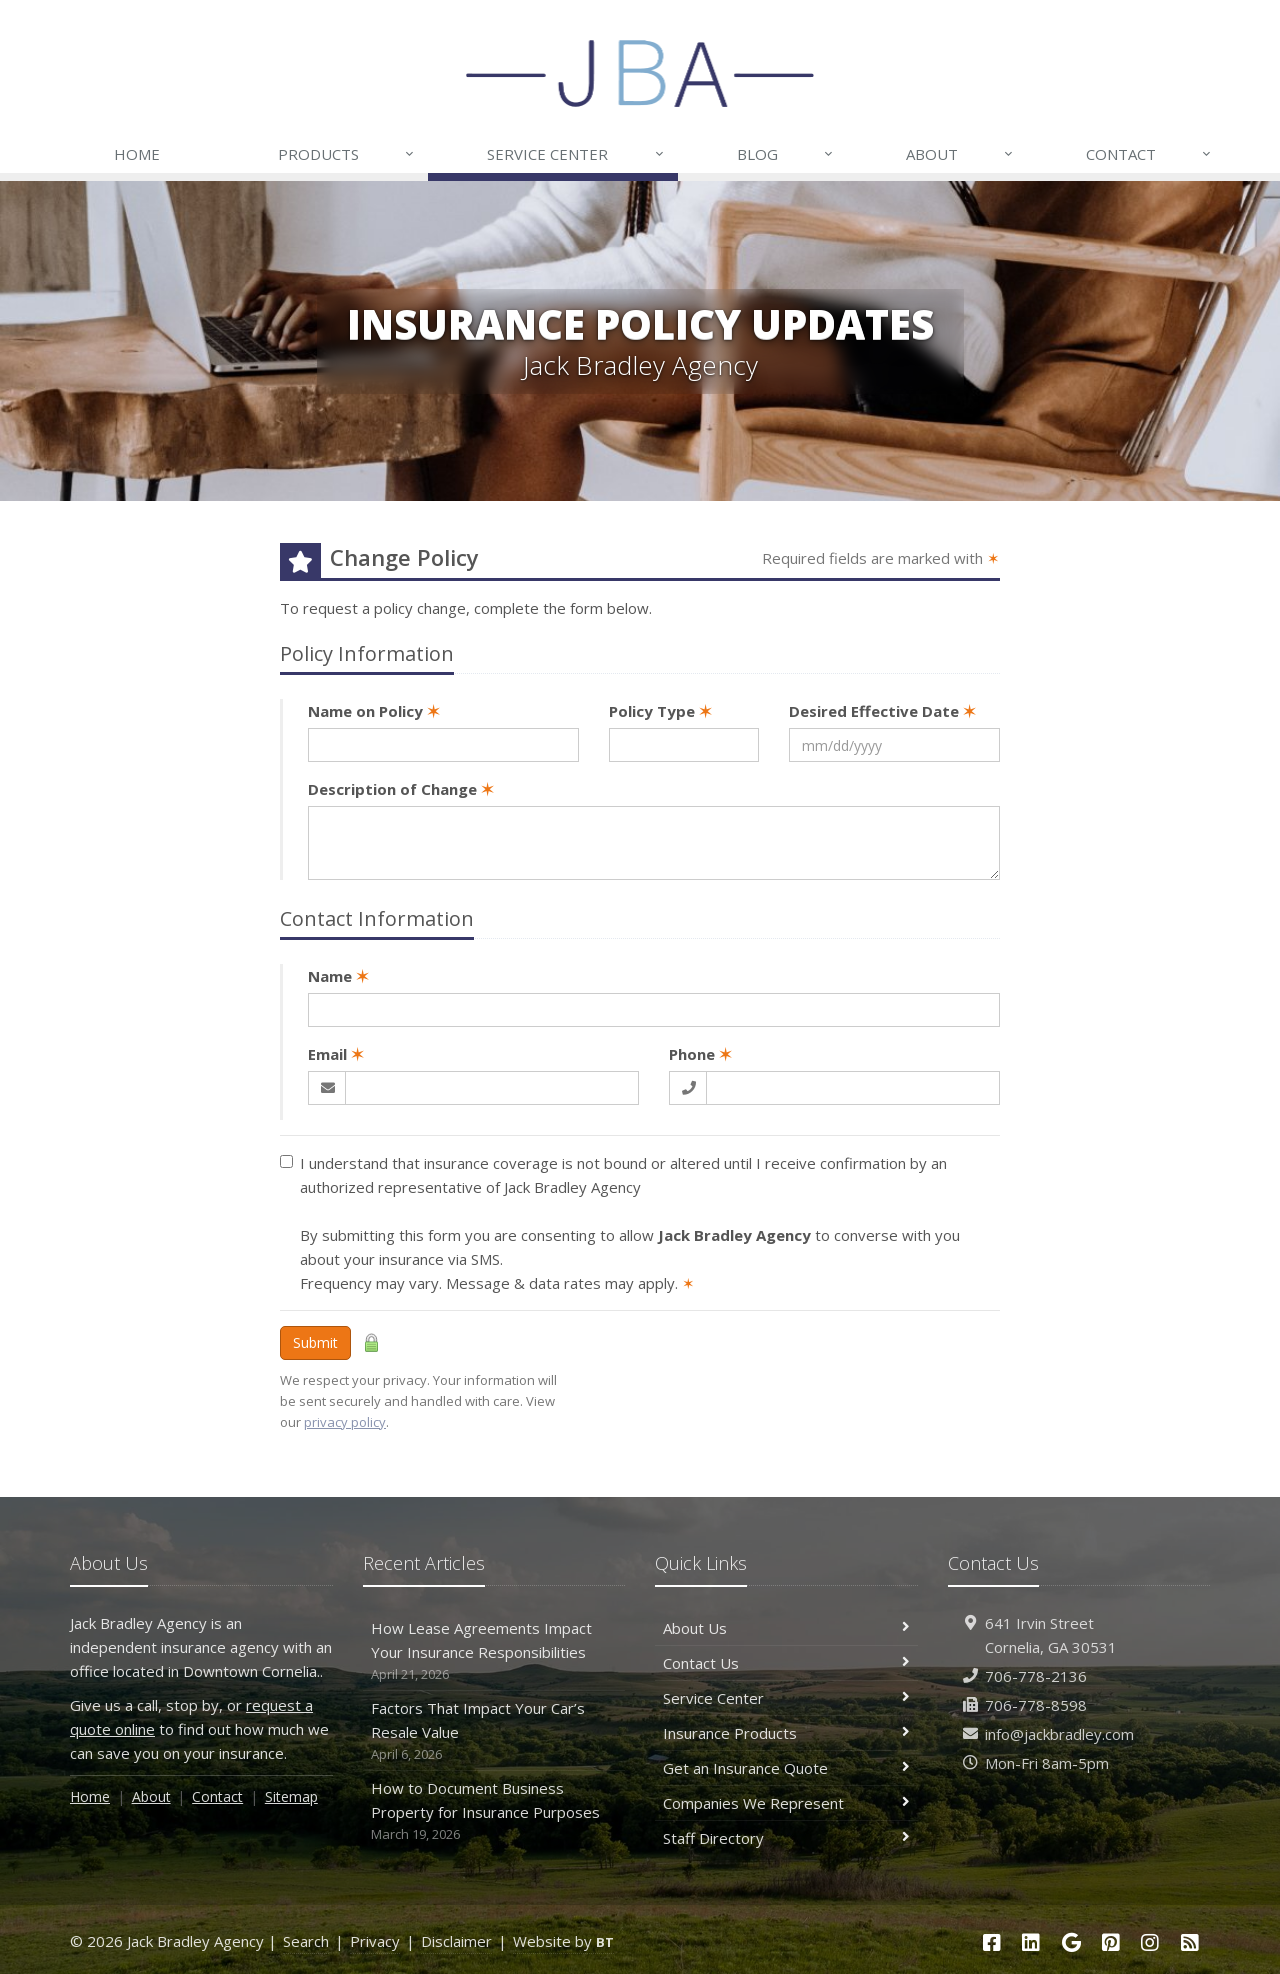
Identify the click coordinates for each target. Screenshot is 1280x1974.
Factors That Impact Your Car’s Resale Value (494, 1731)
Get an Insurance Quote (786, 1768)
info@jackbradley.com (1059, 1734)
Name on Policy (374, 711)
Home (137, 154)
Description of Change (401, 789)
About (960, 154)
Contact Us (786, 1663)
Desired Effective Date (882, 711)
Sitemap (291, 1796)
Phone (700, 1054)
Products (347, 154)
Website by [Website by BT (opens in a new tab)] (563, 1941)
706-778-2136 (1036, 1676)
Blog (786, 154)
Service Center (576, 154)
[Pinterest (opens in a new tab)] (1111, 1942)
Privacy (375, 1941)
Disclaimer (456, 1941)
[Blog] (1190, 1942)
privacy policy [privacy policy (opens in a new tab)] (345, 1422)
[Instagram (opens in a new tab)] (1151, 1942)
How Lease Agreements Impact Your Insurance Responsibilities (494, 1651)
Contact (1149, 154)
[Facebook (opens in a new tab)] (992, 1942)
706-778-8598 (1036, 1705)
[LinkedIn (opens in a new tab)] (1031, 1942)
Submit (315, 1342)
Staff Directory (786, 1838)
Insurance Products (786, 1733)
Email (336, 1054)
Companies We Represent (786, 1803)
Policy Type (660, 711)
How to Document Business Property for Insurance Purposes (494, 1811)
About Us (786, 1628)
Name (338, 976)
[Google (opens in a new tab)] (1071, 1942)
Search (306, 1941)
